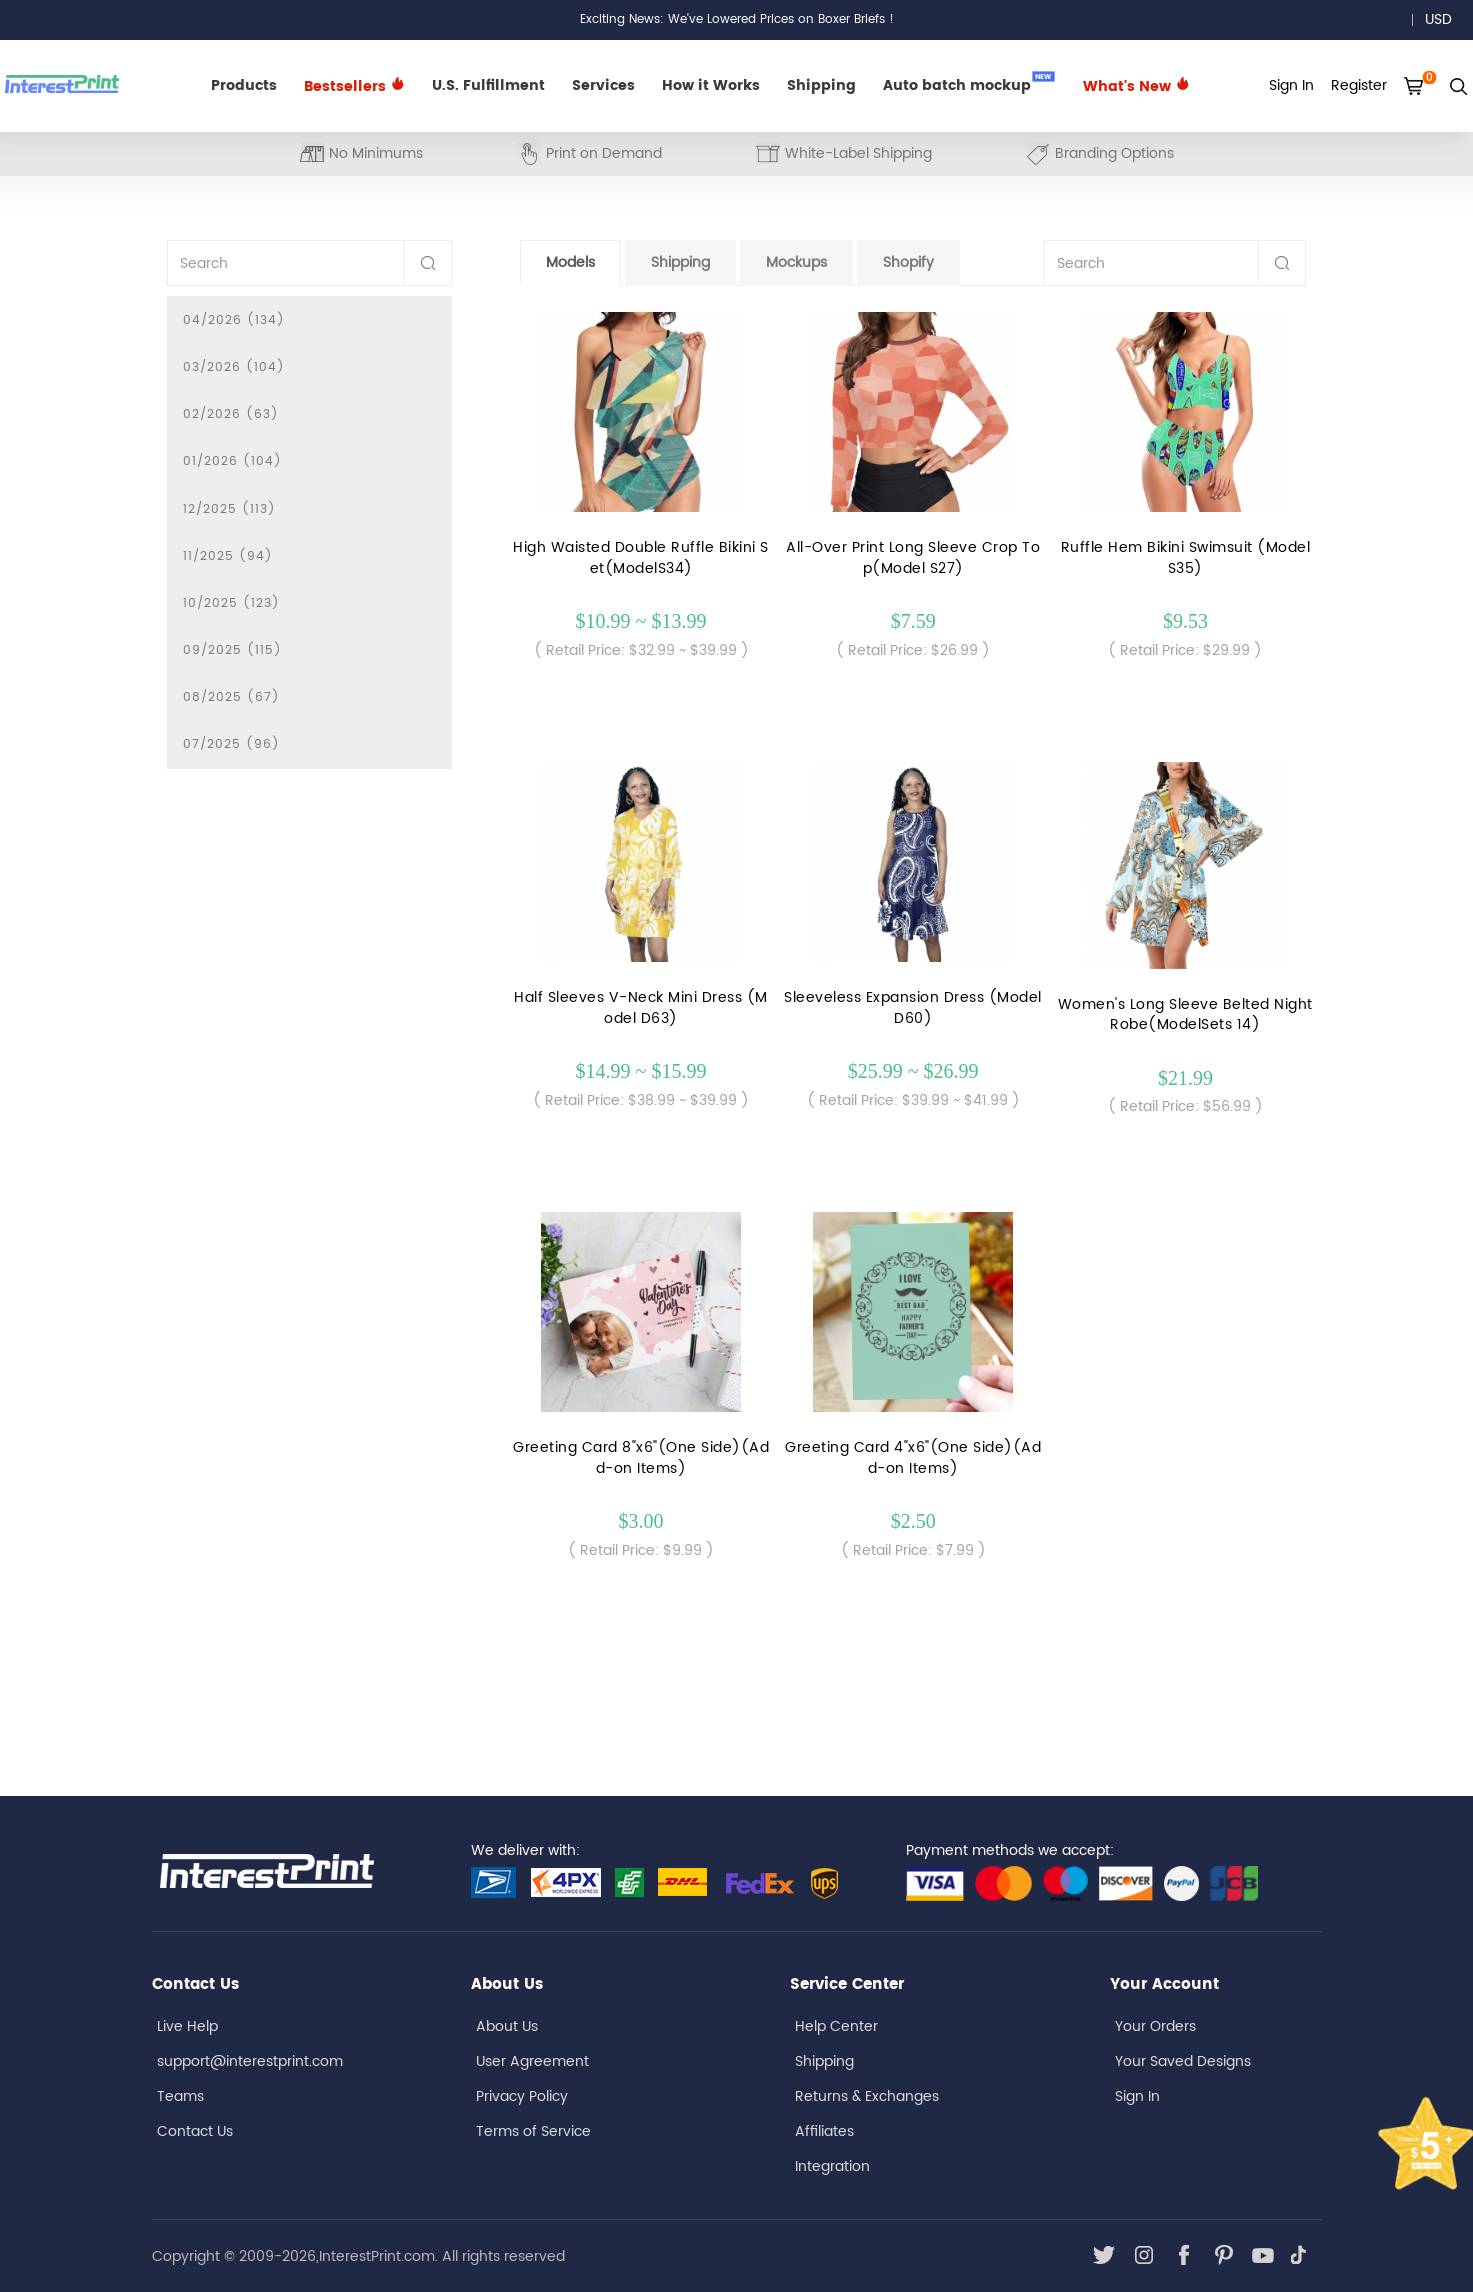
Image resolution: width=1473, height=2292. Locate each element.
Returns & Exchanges (867, 2096)
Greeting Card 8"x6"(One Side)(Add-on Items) (641, 1458)
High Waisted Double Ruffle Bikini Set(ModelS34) (641, 558)
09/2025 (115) (232, 650)
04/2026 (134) (234, 320)
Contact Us (195, 2131)
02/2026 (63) (231, 414)
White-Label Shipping (844, 153)
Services (603, 85)
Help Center (836, 2026)
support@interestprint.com (250, 2061)
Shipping (821, 85)
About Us (507, 2026)
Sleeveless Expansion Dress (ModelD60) (913, 1008)
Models (570, 262)
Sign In (1137, 2096)
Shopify (908, 262)
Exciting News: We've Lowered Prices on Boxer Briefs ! (737, 19)
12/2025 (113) (229, 509)
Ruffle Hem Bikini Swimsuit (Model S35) (1186, 558)
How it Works (711, 85)
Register (1359, 85)
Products (244, 85)
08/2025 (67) (231, 697)
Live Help (187, 2026)
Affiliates (824, 2131)
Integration (832, 2166)
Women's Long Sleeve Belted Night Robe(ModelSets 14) (1185, 1015)
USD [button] (1445, 19)
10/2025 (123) (231, 603)
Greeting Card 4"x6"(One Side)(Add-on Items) (913, 1458)
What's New (1136, 86)
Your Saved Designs (1183, 2061)
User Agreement (532, 2061)
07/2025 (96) (231, 744)
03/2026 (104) (234, 367)
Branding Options (1100, 153)
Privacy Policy (522, 2096)
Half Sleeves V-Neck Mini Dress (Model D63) (641, 1008)
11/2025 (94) (228, 556)
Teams (180, 2096)
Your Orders (1155, 2026)
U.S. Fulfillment (488, 85)
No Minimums (361, 153)
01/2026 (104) (232, 461)
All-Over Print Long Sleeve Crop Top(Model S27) (913, 558)
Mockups (796, 262)
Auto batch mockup (969, 84)
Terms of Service (533, 2131)
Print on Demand (589, 153)
